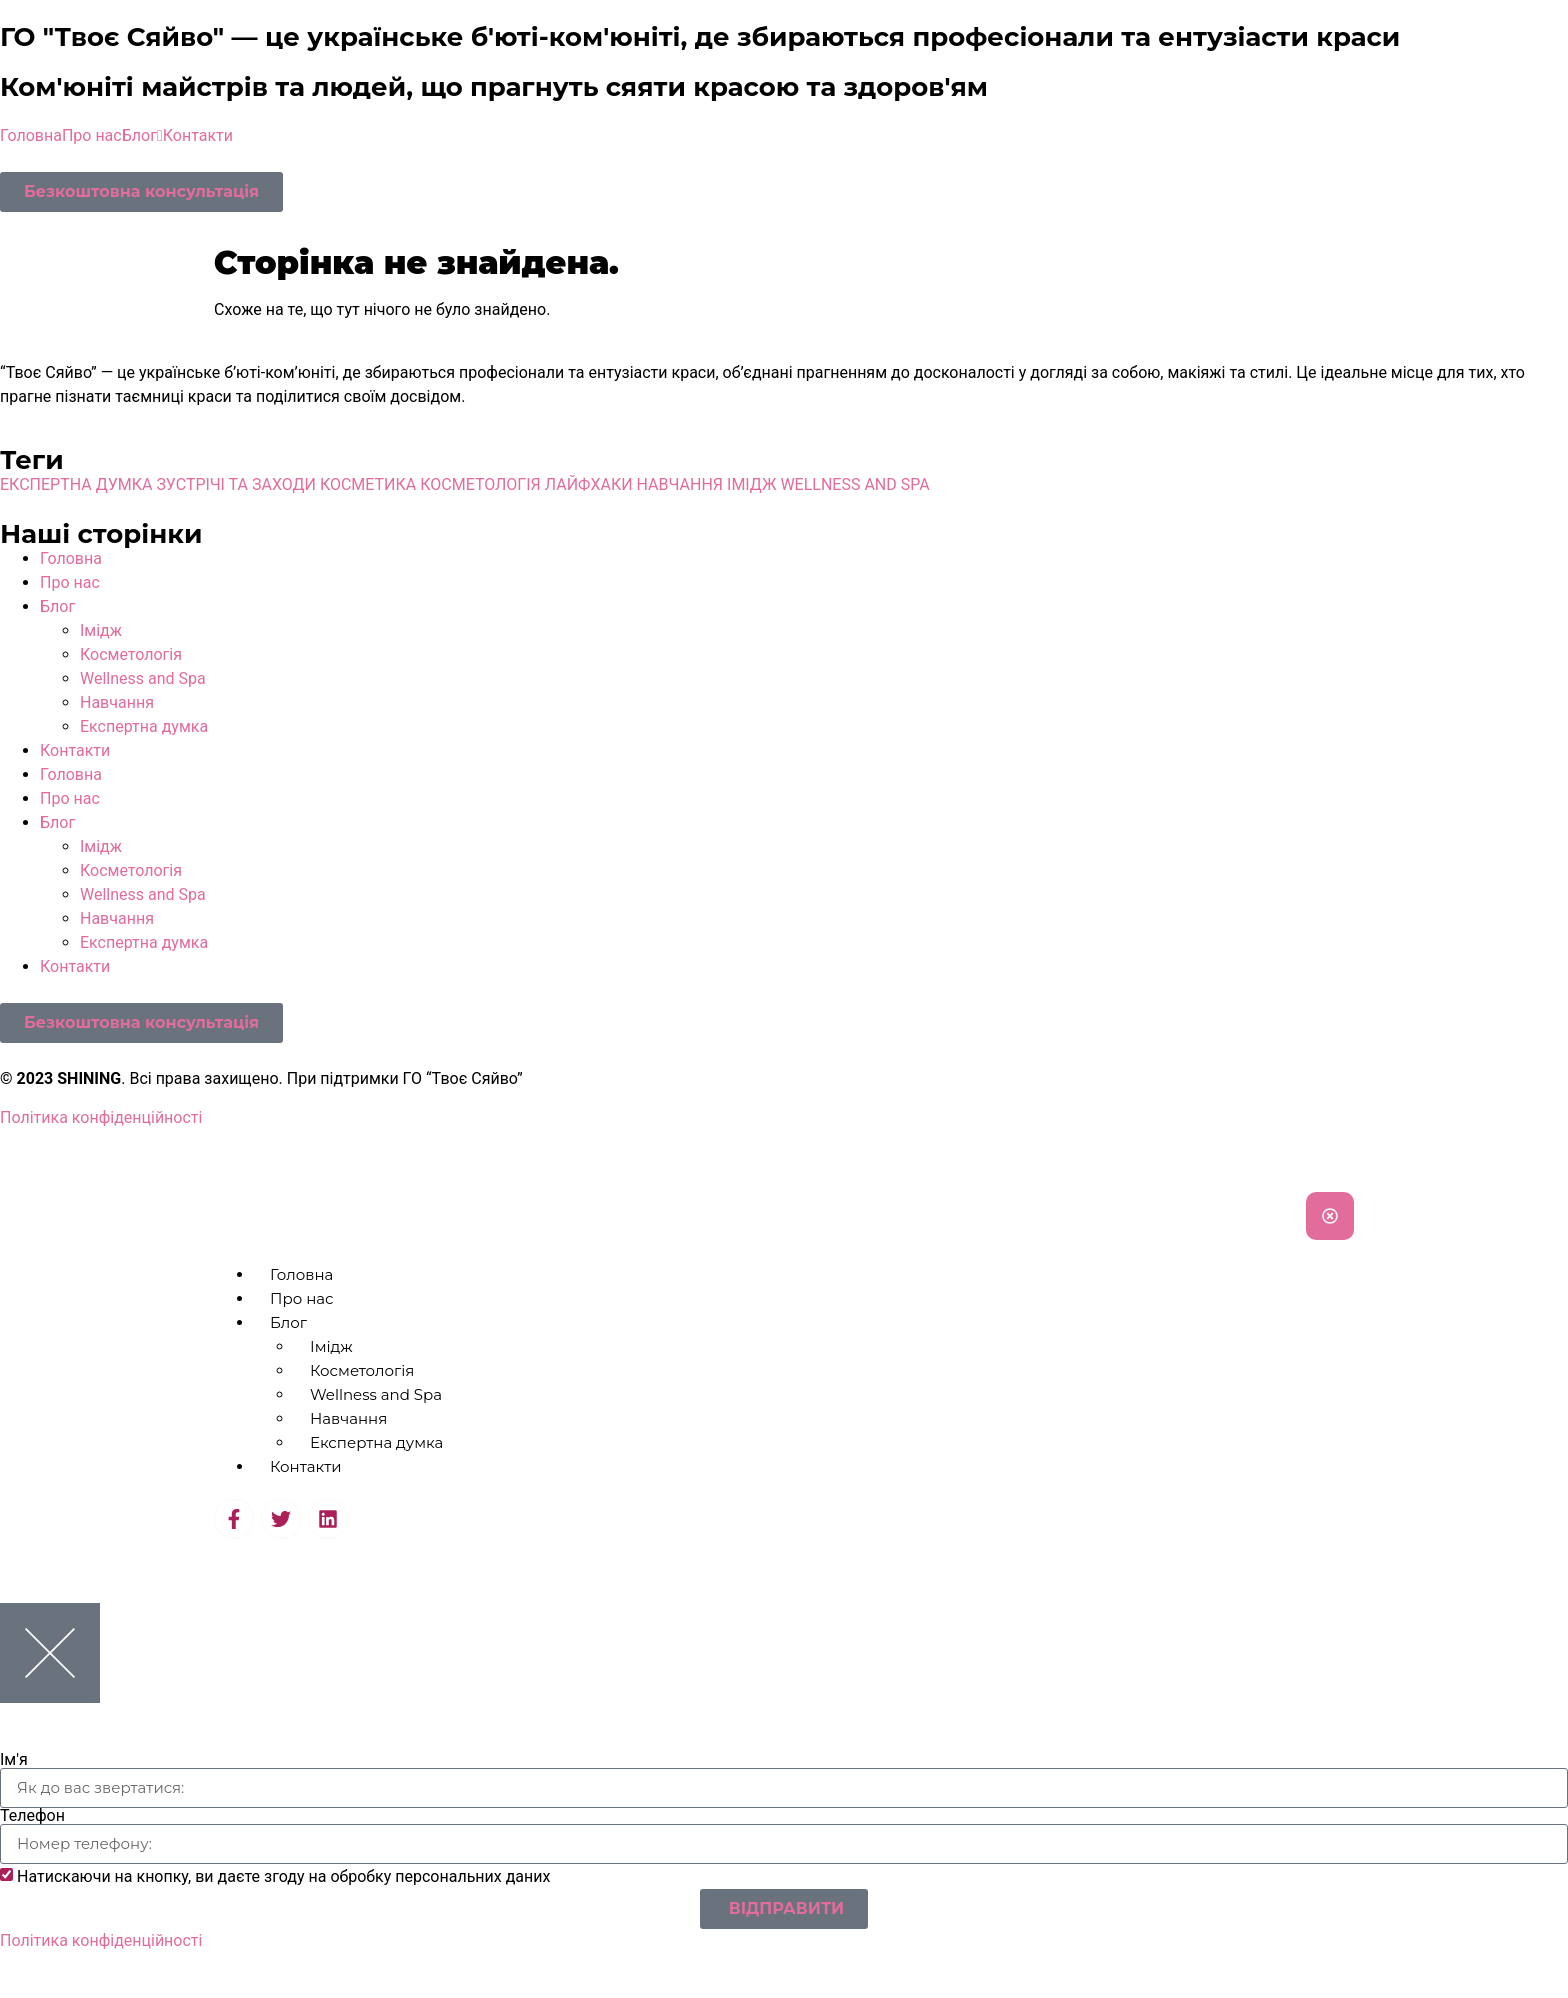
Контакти (198, 135)
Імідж (101, 630)
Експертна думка (144, 726)
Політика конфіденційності (101, 1117)
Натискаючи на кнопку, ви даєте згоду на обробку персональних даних (284, 1876)
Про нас (92, 135)
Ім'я (14, 1760)
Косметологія (131, 654)
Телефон (32, 1816)
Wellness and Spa (143, 678)
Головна (31, 135)
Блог (142, 135)
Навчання (117, 702)
